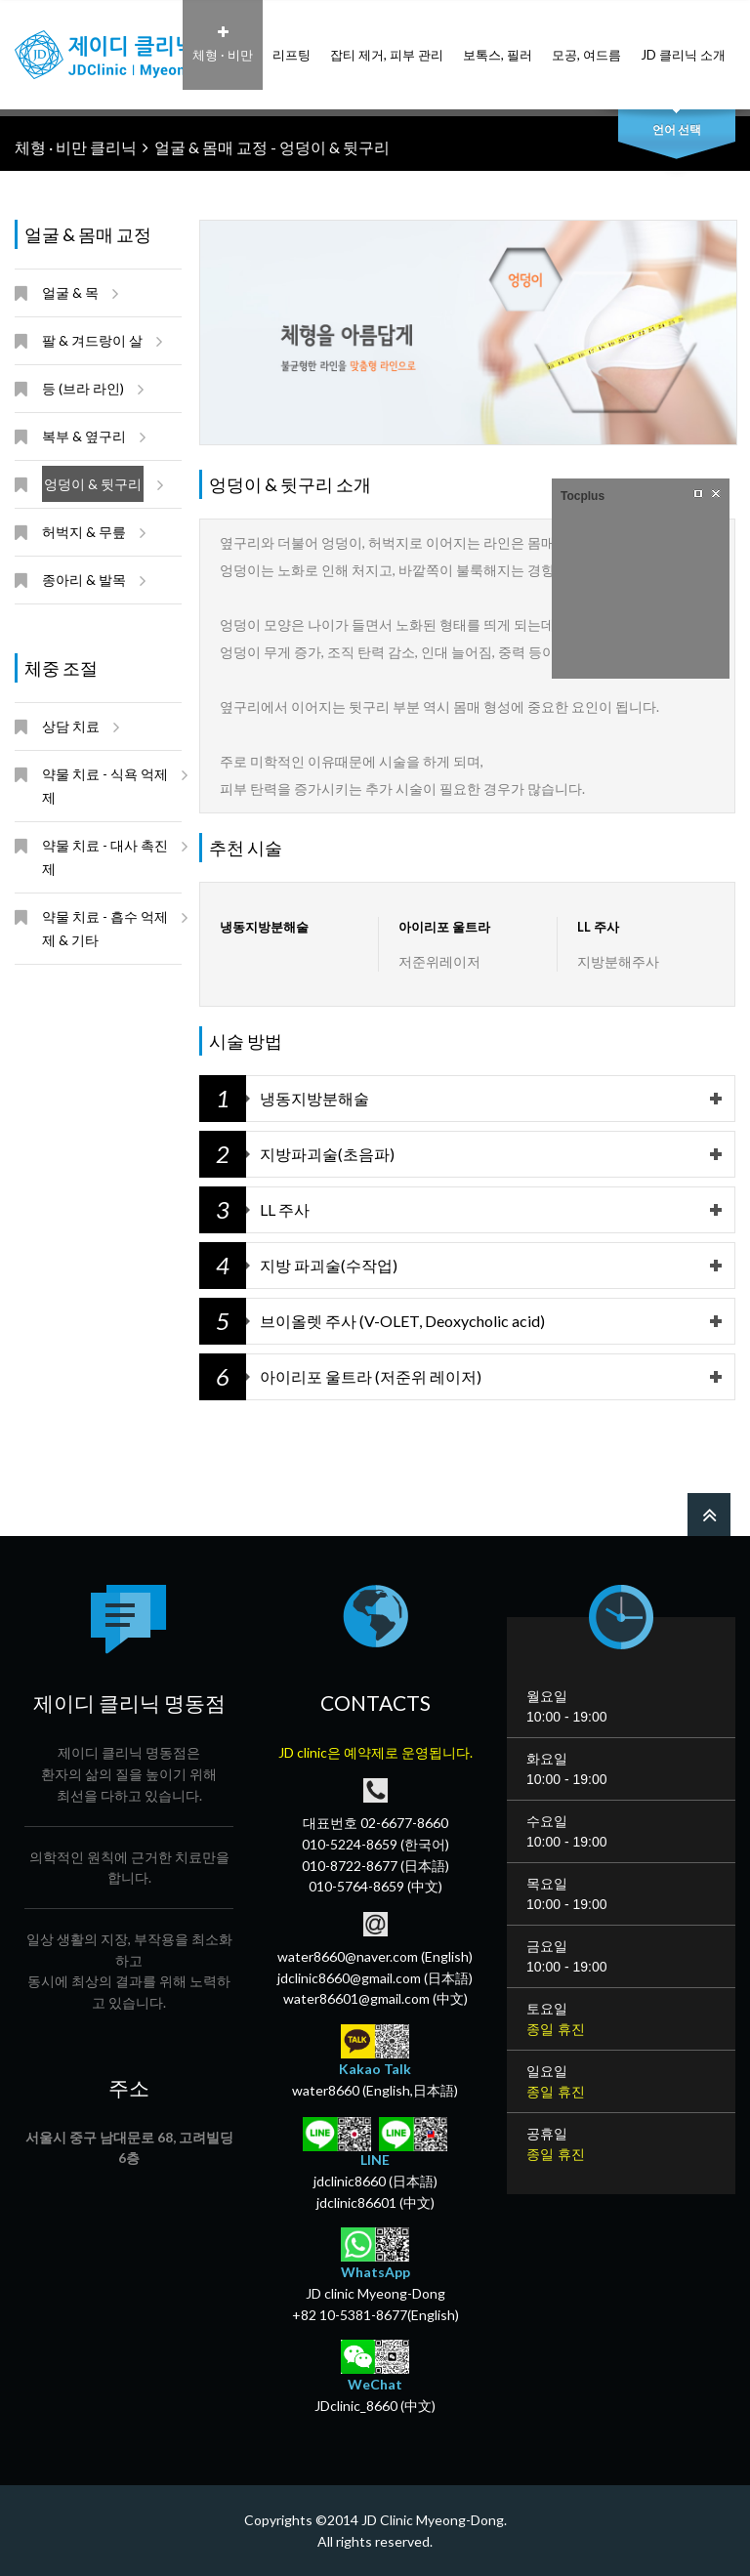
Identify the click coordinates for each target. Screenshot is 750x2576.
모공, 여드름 (586, 43)
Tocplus (582, 496)
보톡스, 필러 (497, 43)
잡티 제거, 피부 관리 (386, 43)
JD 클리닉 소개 (683, 43)
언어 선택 (676, 129)
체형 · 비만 (222, 43)
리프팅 (291, 43)
